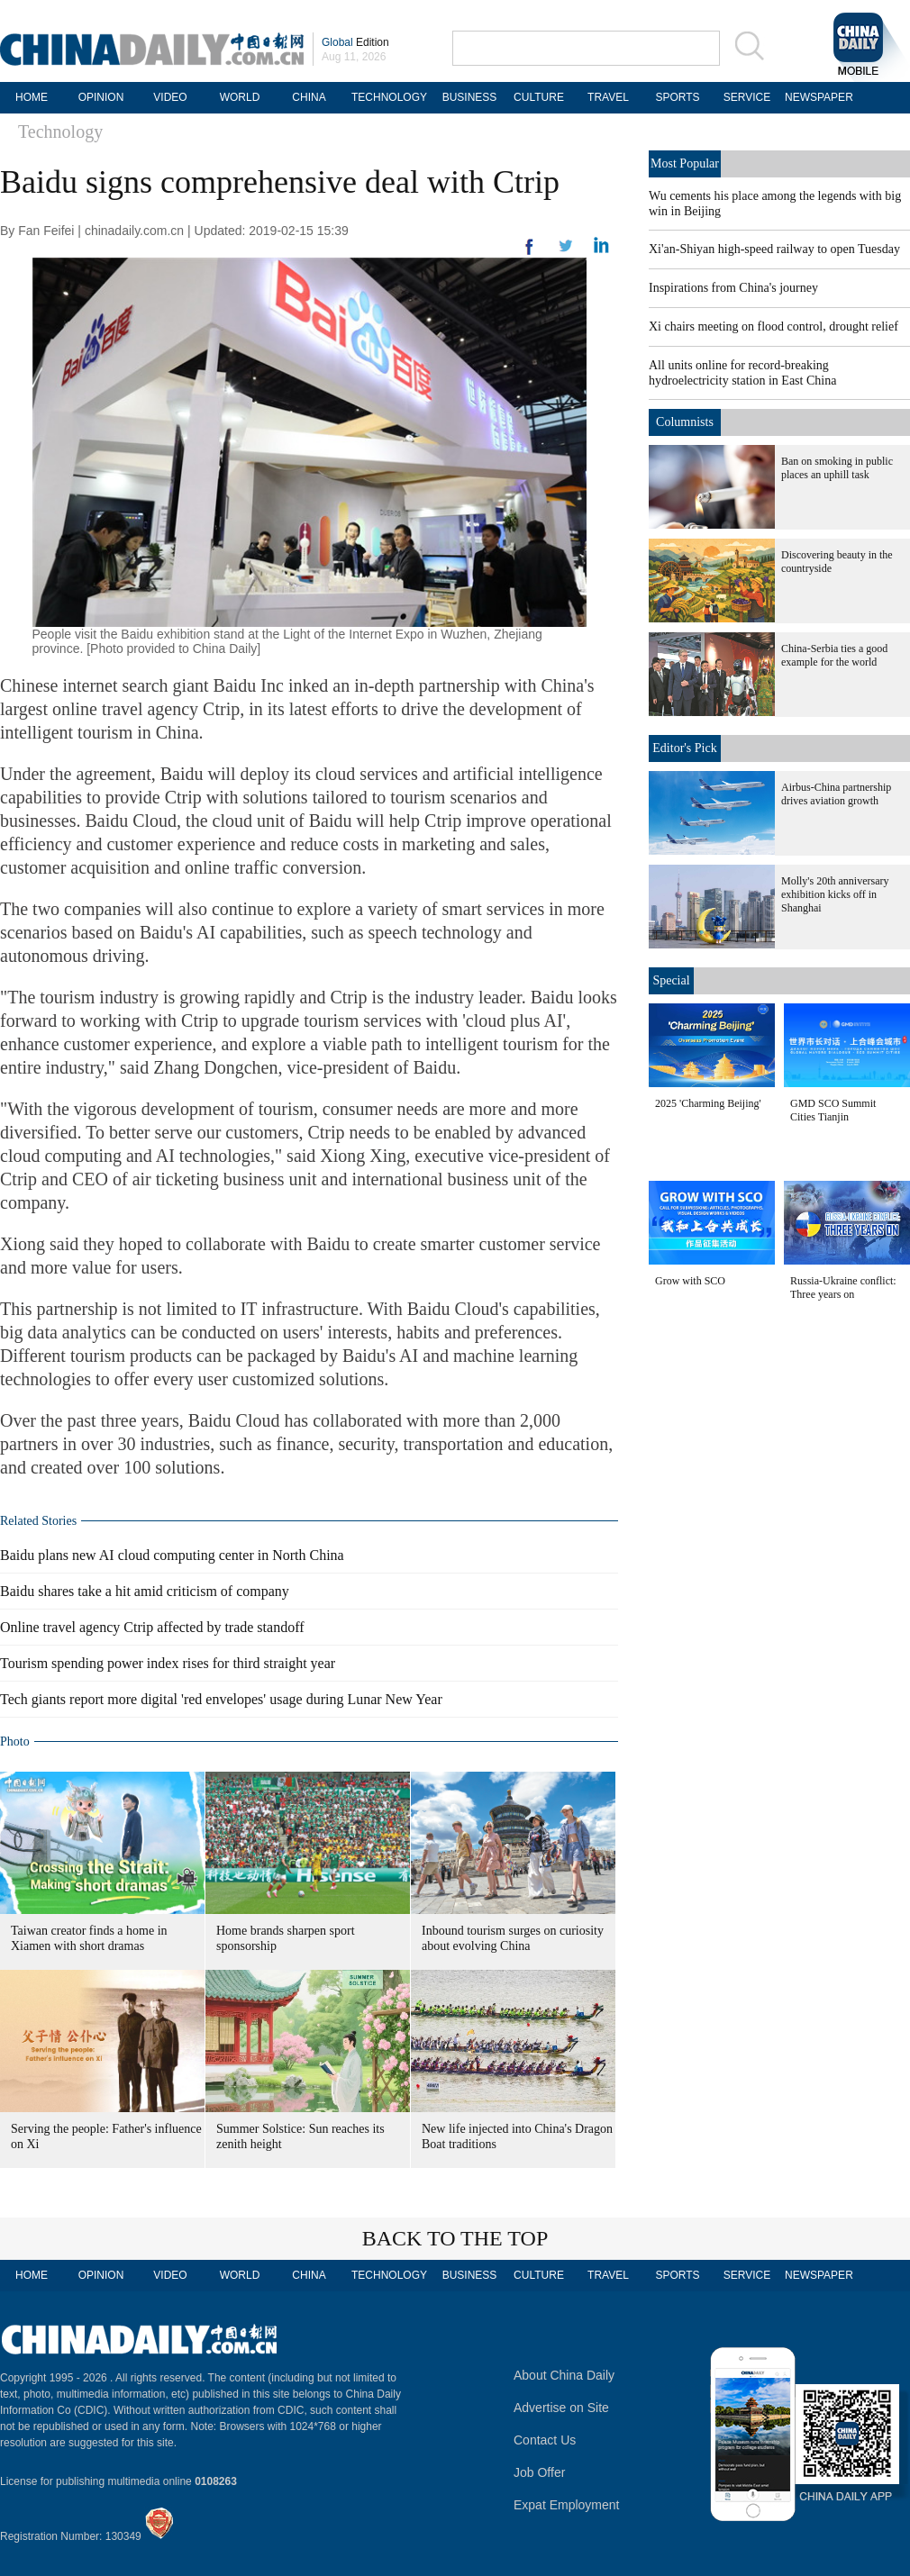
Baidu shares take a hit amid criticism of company (144, 1591)
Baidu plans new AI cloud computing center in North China (172, 1555)
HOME (31, 97)
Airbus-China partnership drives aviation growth (836, 794)
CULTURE (539, 97)
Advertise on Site (561, 2407)
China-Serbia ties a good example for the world (834, 655)
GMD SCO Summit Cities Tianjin (833, 1110)
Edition (355, 42)
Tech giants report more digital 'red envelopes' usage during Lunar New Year (221, 1699)
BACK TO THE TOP (455, 2238)
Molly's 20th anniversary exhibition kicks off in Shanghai (834, 894)
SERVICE (746, 97)
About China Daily (564, 2375)
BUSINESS (469, 97)
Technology (60, 131)
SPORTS (677, 97)
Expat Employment (567, 2505)
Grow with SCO (690, 1280)
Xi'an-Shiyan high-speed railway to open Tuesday (774, 249)
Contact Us (545, 2440)
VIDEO (170, 97)
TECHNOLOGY (389, 97)
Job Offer (539, 2472)
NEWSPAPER (816, 97)
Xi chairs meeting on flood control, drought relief (773, 326)
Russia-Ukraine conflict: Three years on (843, 1287)
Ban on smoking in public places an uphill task (837, 468)
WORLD (240, 97)
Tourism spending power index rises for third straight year (167, 1663)
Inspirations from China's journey (733, 288)
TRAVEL (608, 97)
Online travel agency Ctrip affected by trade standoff (152, 1627)
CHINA (308, 97)
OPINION (101, 97)
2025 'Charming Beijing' (708, 1103)
